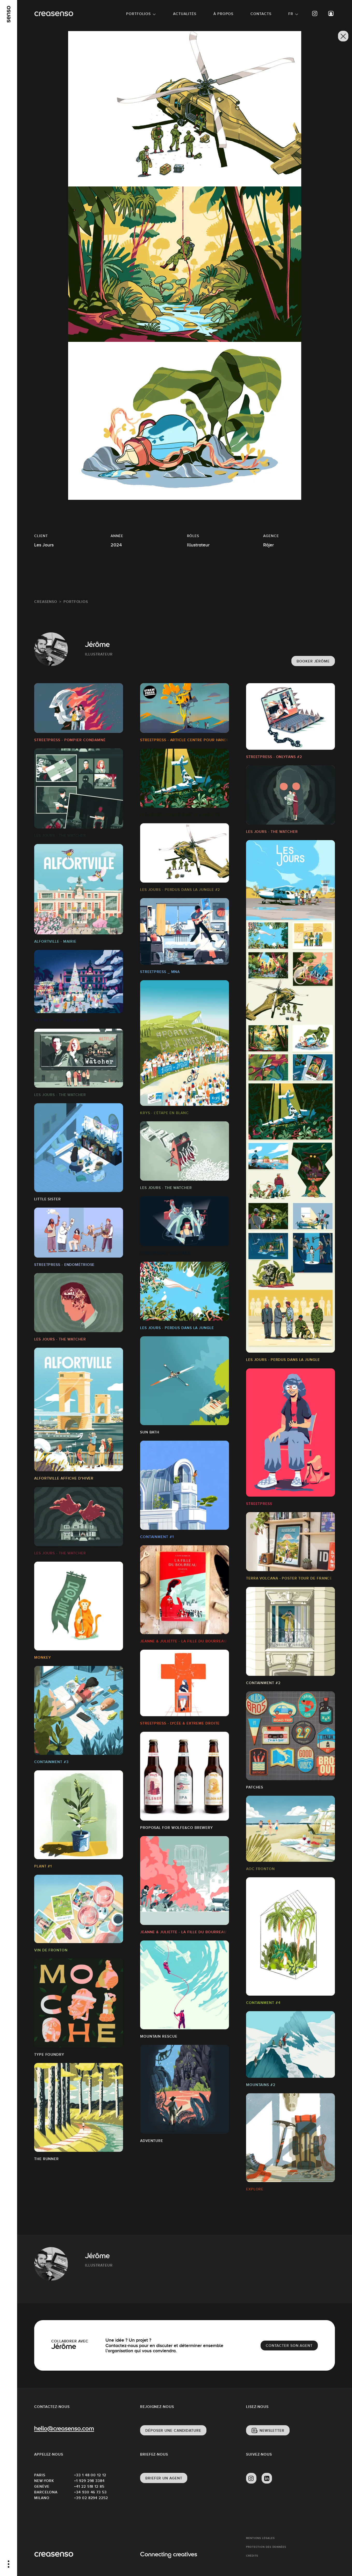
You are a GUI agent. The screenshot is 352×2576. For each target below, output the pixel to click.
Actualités (184, 14)
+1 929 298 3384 (89, 2481)
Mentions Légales (260, 2538)
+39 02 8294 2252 (91, 2498)
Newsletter (272, 2430)
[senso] (9, 14)
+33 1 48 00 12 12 (90, 2475)
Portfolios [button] (138, 14)
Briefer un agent (163, 2478)
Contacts (260, 14)
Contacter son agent (289, 2345)
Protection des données (266, 2546)
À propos (223, 14)
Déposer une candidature (173, 2430)
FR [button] (290, 14)
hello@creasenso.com (64, 2429)
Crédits (252, 2555)
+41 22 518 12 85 (89, 2486)
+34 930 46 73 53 (90, 2492)
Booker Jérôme (313, 661)
